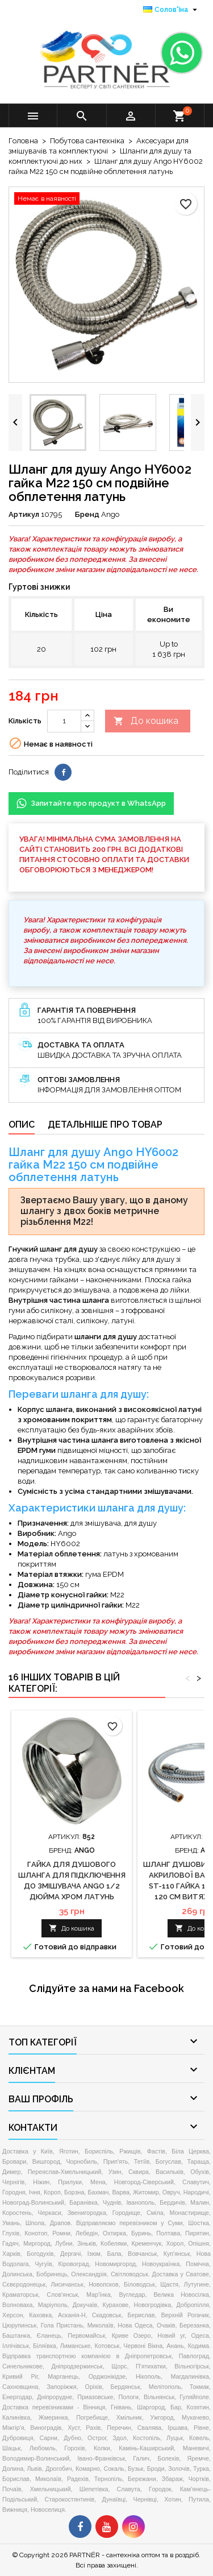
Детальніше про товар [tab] (105, 1124)
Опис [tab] (22, 1124)
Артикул (24, 514)
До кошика (146, 721)
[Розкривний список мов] (171, 9)
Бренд (87, 514)
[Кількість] (64, 721)
